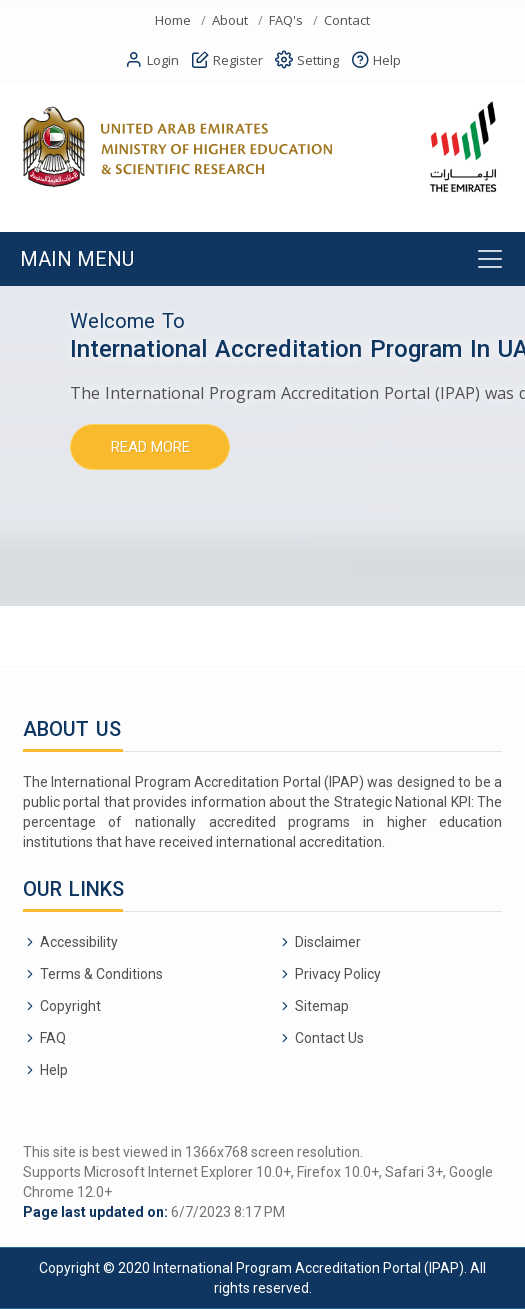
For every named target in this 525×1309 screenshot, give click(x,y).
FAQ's (286, 20)
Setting (307, 60)
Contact (347, 20)
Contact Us (329, 1038)
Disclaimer (328, 942)
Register (227, 60)
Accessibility (79, 942)
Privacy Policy (338, 974)
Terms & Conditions (101, 974)
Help (376, 60)
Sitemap (322, 1006)
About (230, 20)
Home (173, 20)
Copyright (70, 1006)
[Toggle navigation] (262, 259)
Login (152, 60)
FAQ (53, 1038)
